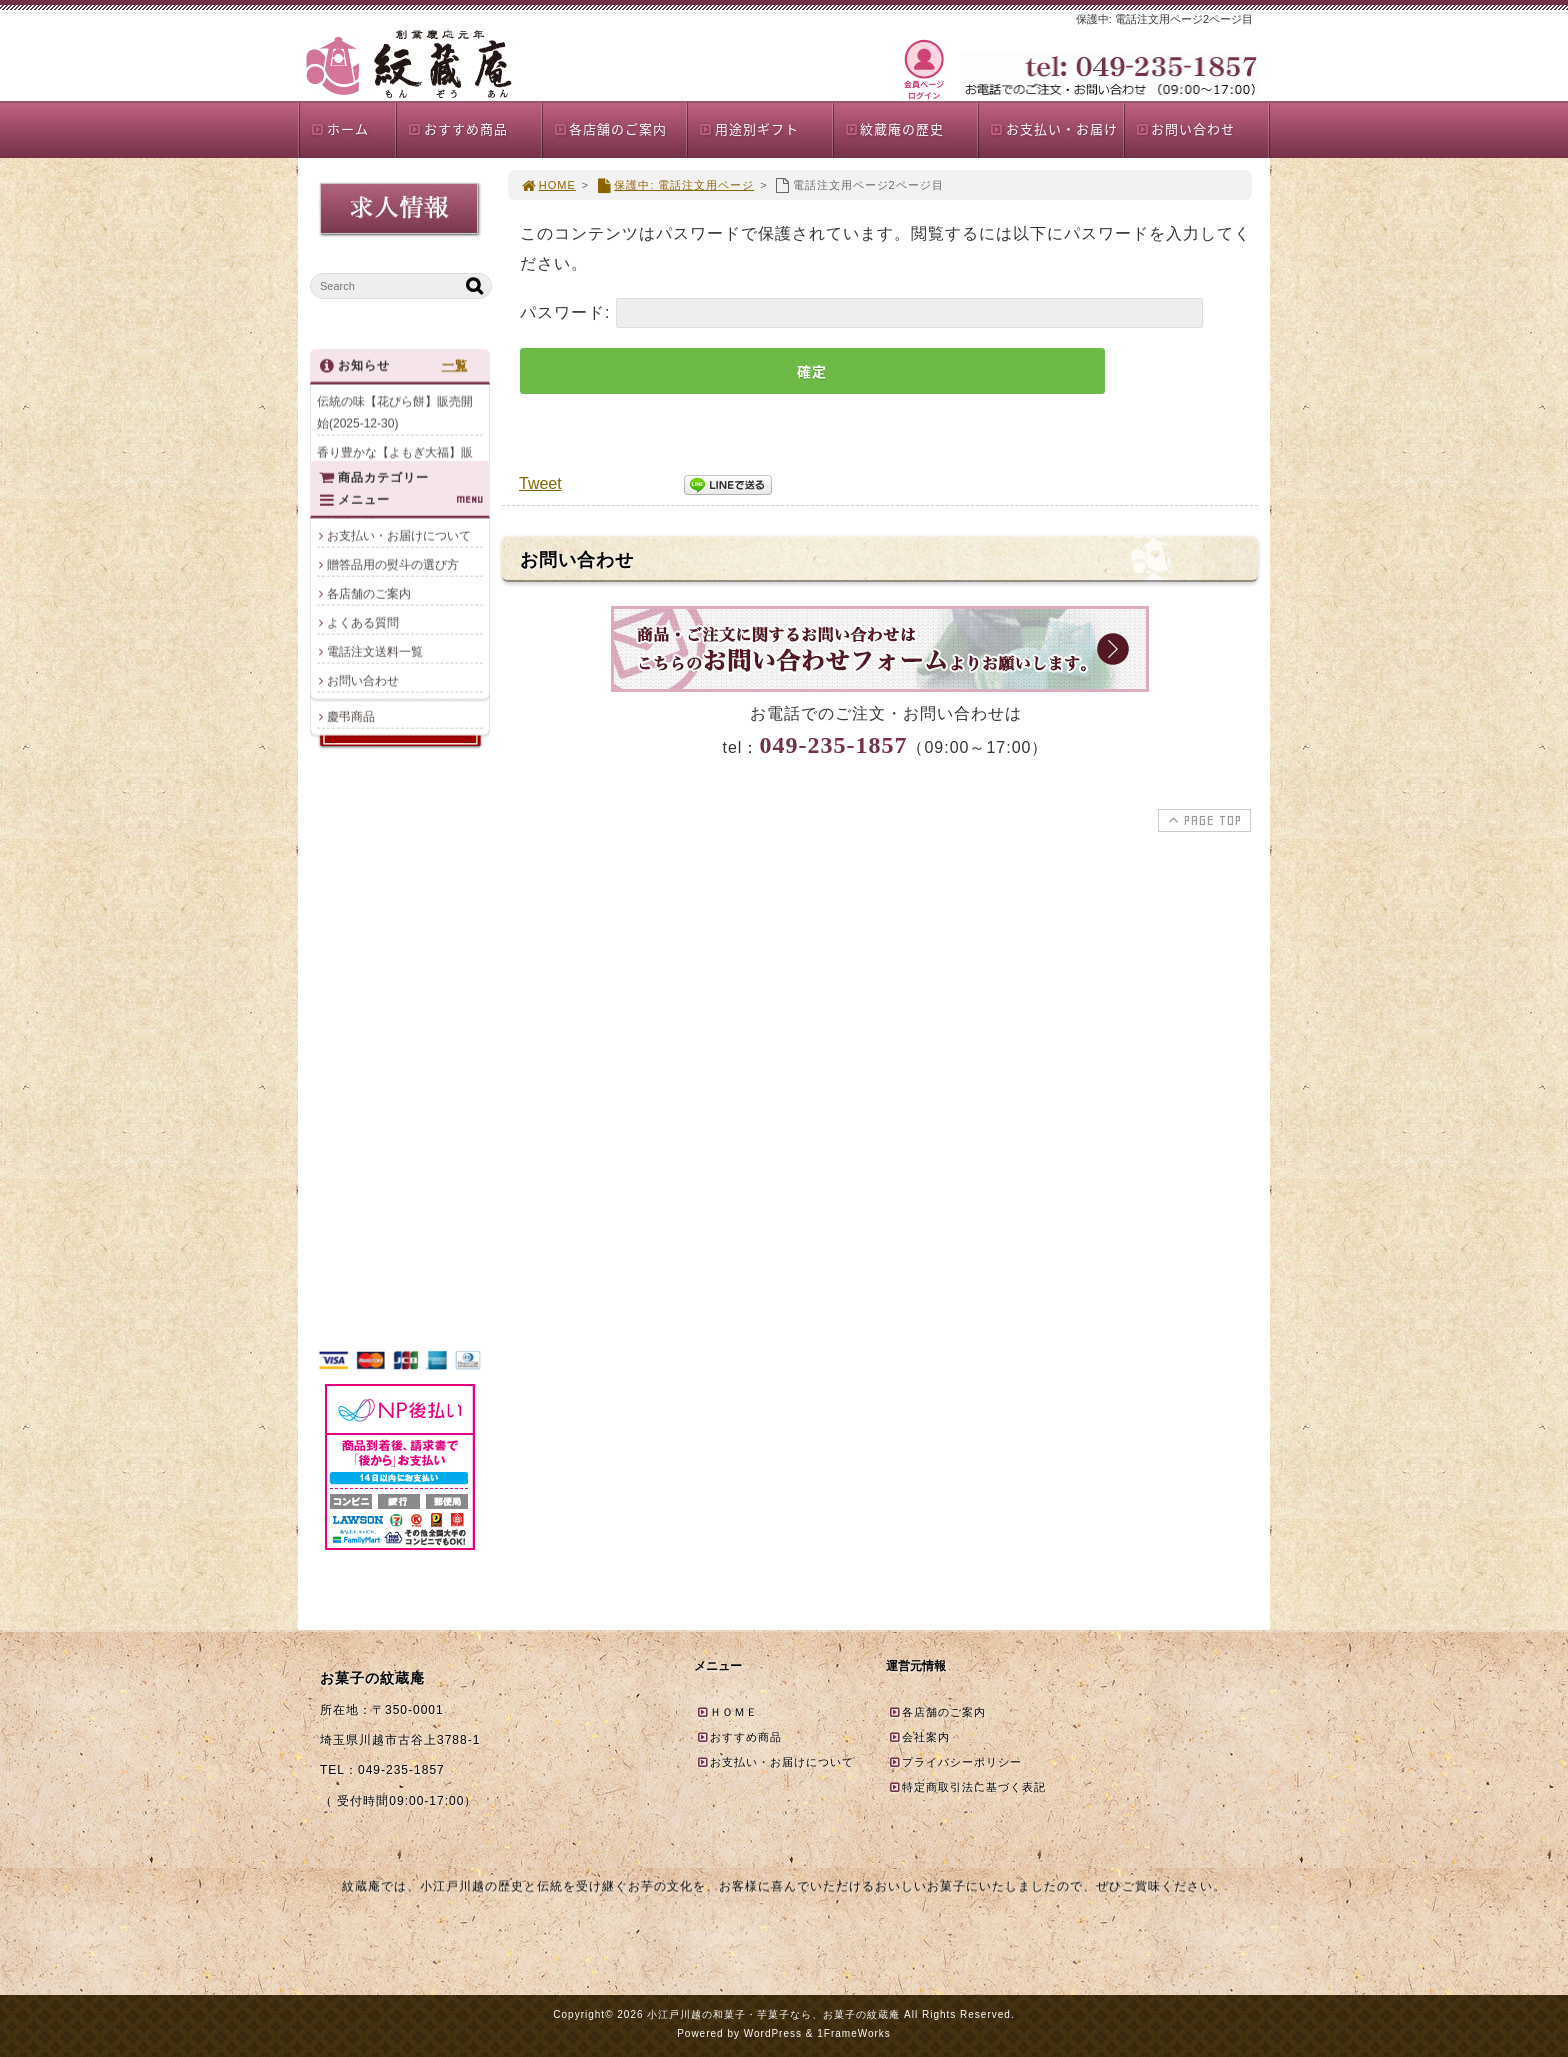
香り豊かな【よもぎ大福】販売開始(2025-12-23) (395, 470)
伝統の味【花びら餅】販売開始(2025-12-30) (395, 419)
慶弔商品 (351, 1041)
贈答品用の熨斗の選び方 (393, 1178)
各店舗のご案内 (610, 128)
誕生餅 (345, 1012)
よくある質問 (363, 1236)
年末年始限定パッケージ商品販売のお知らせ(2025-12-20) (395, 521)
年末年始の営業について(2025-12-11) (383, 623)
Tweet (540, 483)
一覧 (455, 372)
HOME (548, 185)
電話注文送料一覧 (375, 1265)
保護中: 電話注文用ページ (674, 185)
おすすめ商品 (457, 128)
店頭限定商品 (363, 983)
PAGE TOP (1202, 820)
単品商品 (351, 896)
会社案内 (919, 1737)
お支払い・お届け (1053, 128)
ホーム (339, 128)
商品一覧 (351, 838)
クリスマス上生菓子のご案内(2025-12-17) (395, 572)
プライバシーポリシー (955, 1762)
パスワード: (861, 312)
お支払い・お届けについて (399, 1149)
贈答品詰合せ (363, 925)
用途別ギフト (748, 128)
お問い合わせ (1185, 128)
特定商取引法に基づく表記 (967, 1787)
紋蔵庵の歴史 (894, 128)
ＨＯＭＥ (727, 1712)
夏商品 (345, 954)
